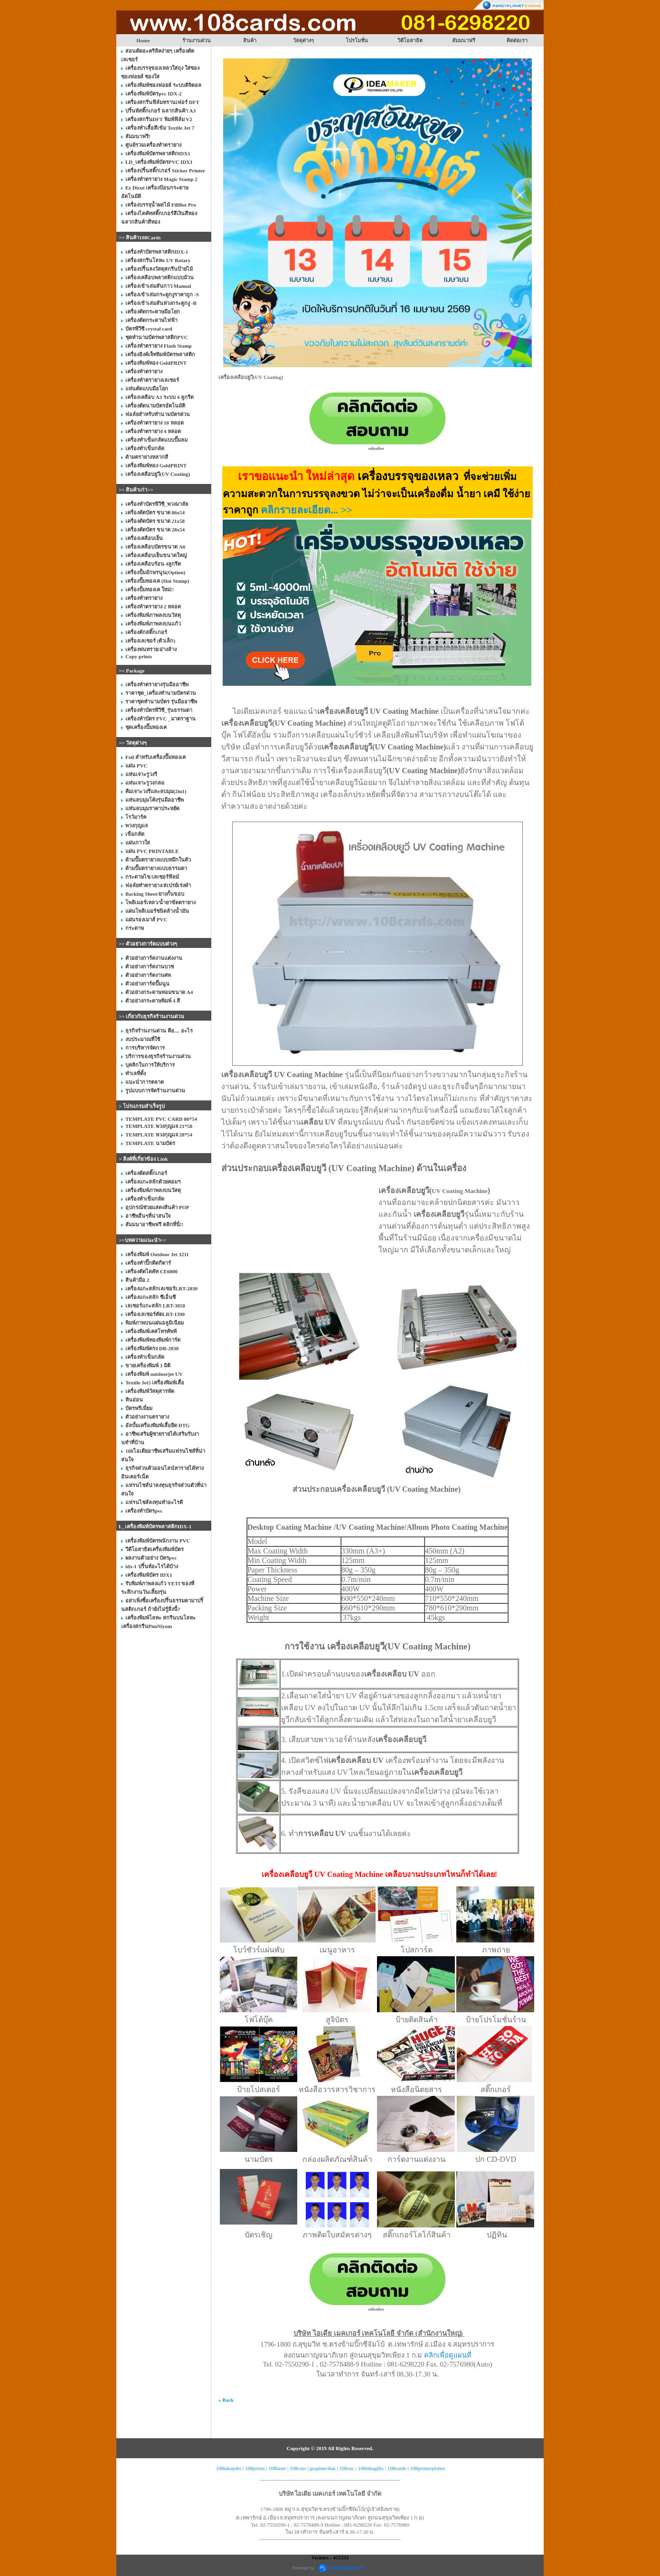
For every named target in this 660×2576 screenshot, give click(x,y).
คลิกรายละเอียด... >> (306, 510)
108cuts (298, 2468)
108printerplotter (427, 2468)
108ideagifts (371, 2468)
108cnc (346, 2468)
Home (143, 40)
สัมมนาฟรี (463, 40)
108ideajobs (228, 2468)
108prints (255, 2468)
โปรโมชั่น (357, 40)
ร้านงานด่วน (196, 40)
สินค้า (249, 40)
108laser (277, 2468)
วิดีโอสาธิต (410, 40)
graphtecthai (322, 2468)
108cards (396, 2468)
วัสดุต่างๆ (303, 40)
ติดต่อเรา (517, 40)
